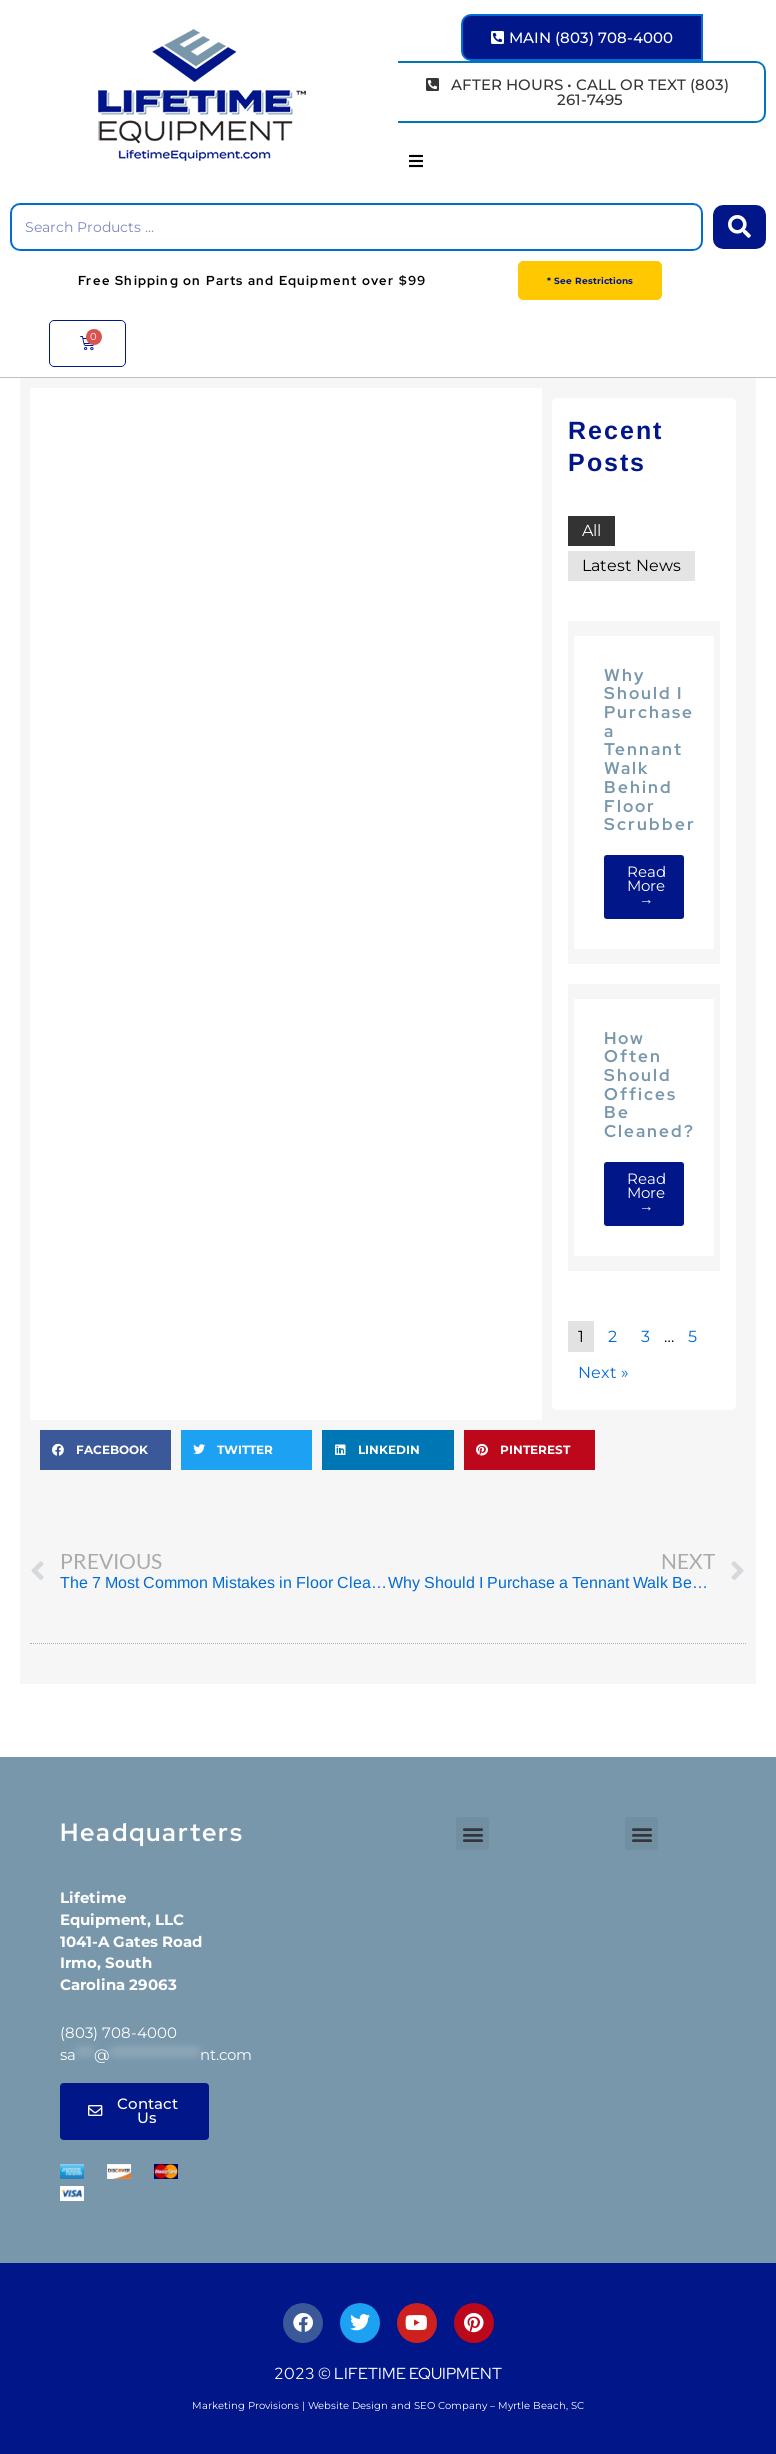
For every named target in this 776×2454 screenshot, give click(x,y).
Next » (603, 1372)
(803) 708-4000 (118, 2032)
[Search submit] (739, 227)
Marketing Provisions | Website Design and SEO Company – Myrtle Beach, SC (388, 2405)
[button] (416, 161)
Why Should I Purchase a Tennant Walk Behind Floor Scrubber (650, 750)
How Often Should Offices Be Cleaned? (649, 1084)
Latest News (631, 565)
